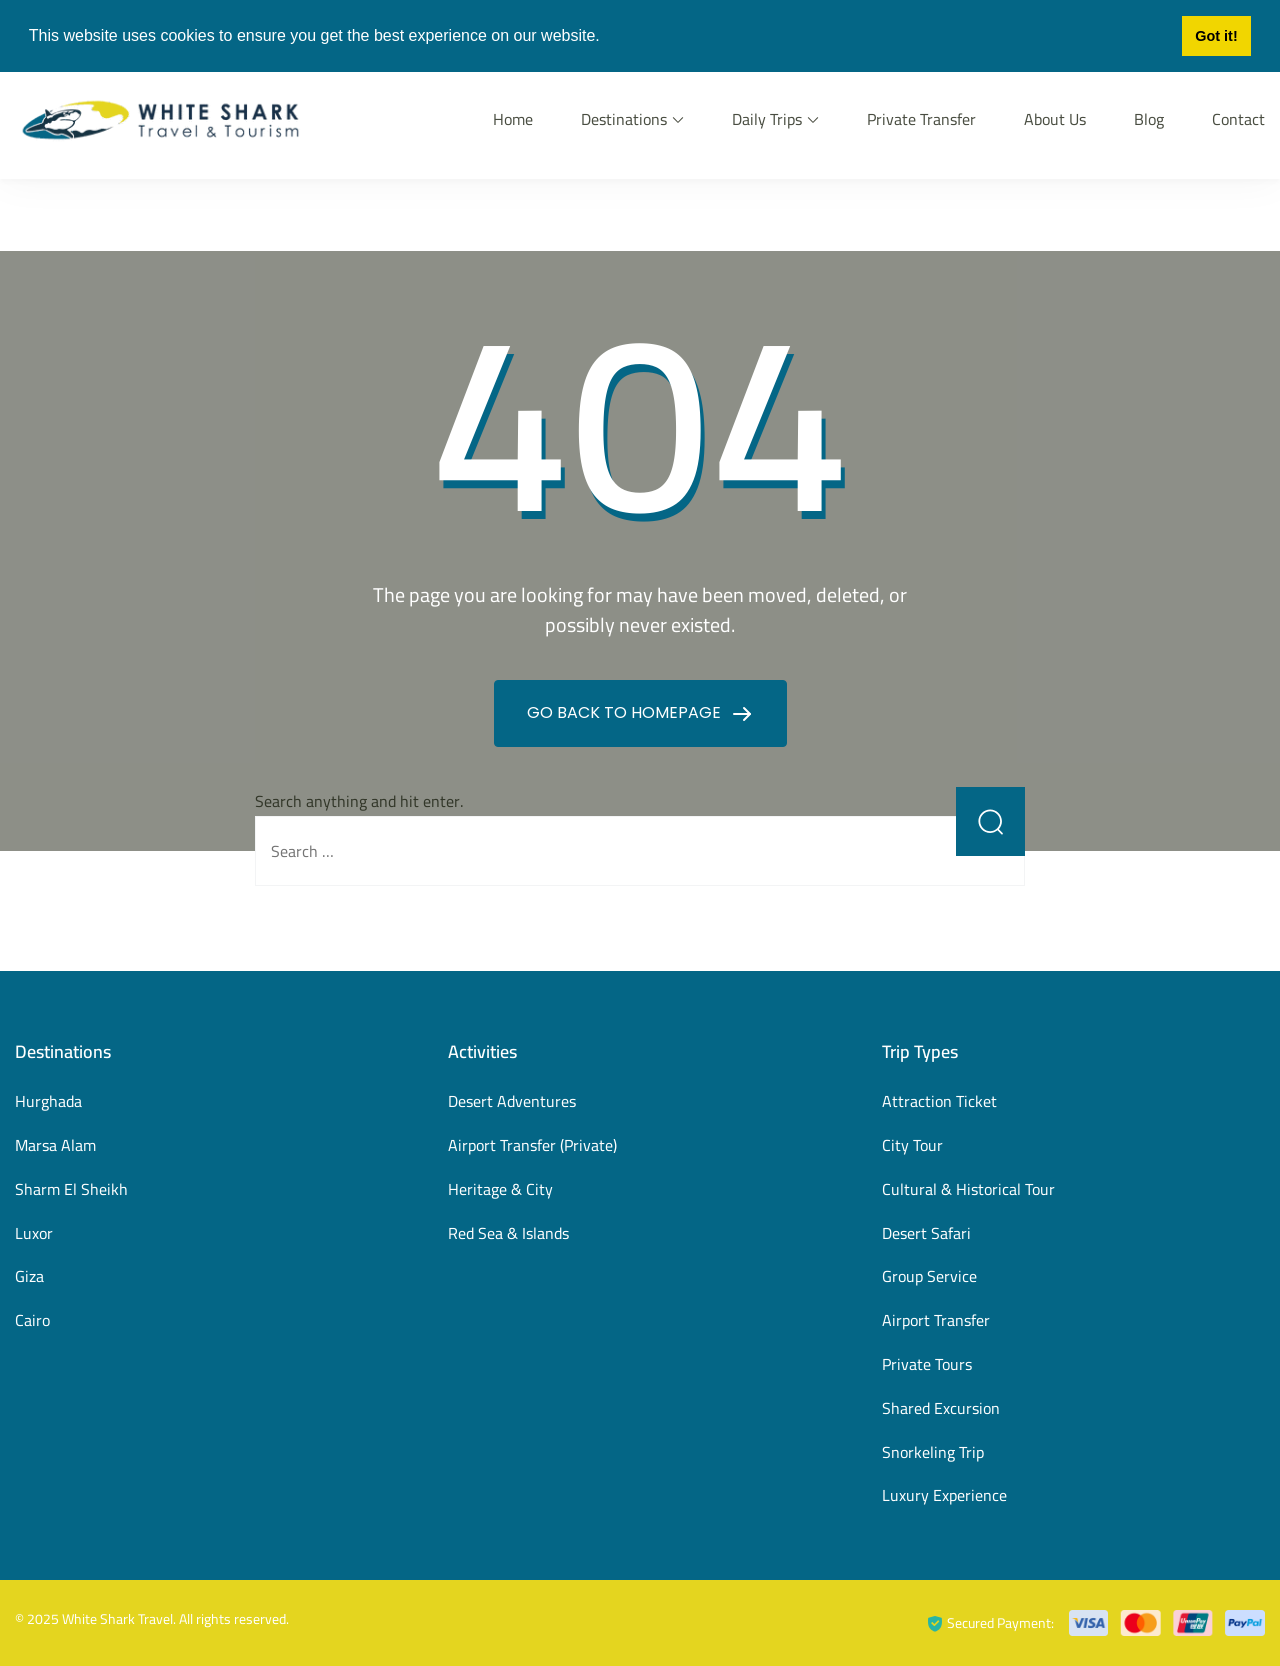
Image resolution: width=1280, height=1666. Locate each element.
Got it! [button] (1216, 36)
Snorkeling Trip (933, 1452)
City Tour (912, 1145)
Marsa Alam (55, 1145)
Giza (29, 1276)
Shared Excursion (941, 1408)
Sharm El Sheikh (71, 1189)
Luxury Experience (944, 1495)
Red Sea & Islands (508, 1233)
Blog (1149, 119)
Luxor (34, 1233)
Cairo (32, 1320)
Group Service (929, 1276)
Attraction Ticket (939, 1101)
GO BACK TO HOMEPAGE (626, 712)
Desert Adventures (512, 1101)
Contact (1238, 119)
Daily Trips (767, 119)
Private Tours (927, 1364)
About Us (1055, 119)
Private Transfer (921, 119)
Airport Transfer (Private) (532, 1145)
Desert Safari (926, 1233)
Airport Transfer (936, 1320)
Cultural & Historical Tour (968, 1189)
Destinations (624, 119)
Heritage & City (500, 1189)
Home (513, 119)
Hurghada (48, 1101)
